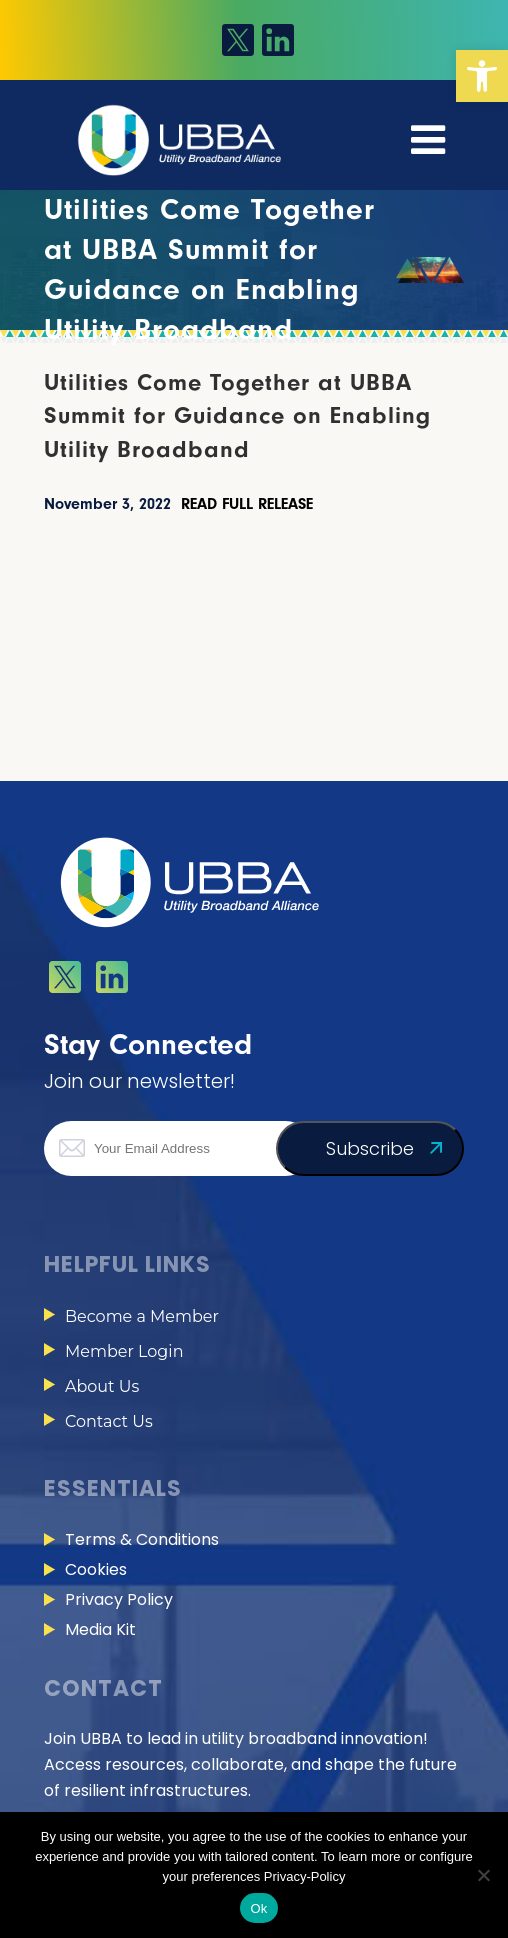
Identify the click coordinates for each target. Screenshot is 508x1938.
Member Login (124, 1351)
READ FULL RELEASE (247, 504)
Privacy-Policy (305, 1876)
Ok (258, 1908)
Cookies (96, 1569)
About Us (102, 1386)
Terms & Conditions (142, 1539)
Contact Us (109, 1421)
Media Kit (100, 1629)
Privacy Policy (119, 1599)
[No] (483, 1875)
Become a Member (142, 1316)
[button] (482, 76)
